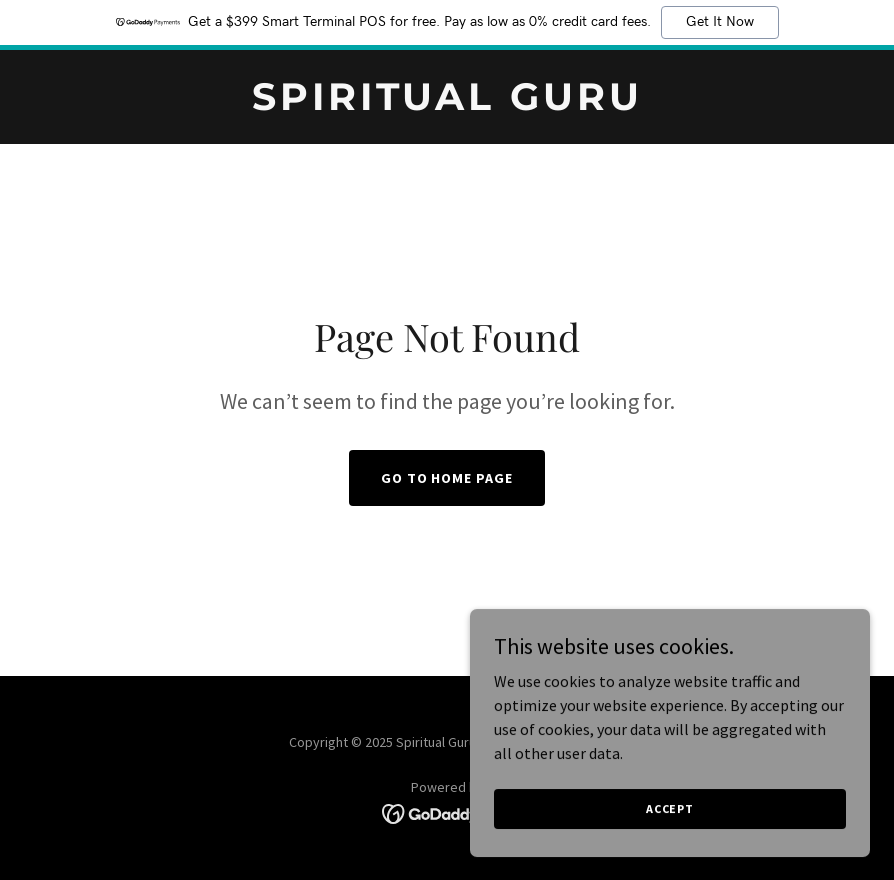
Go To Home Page (447, 478)
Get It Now (720, 22)
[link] (447, 104)
